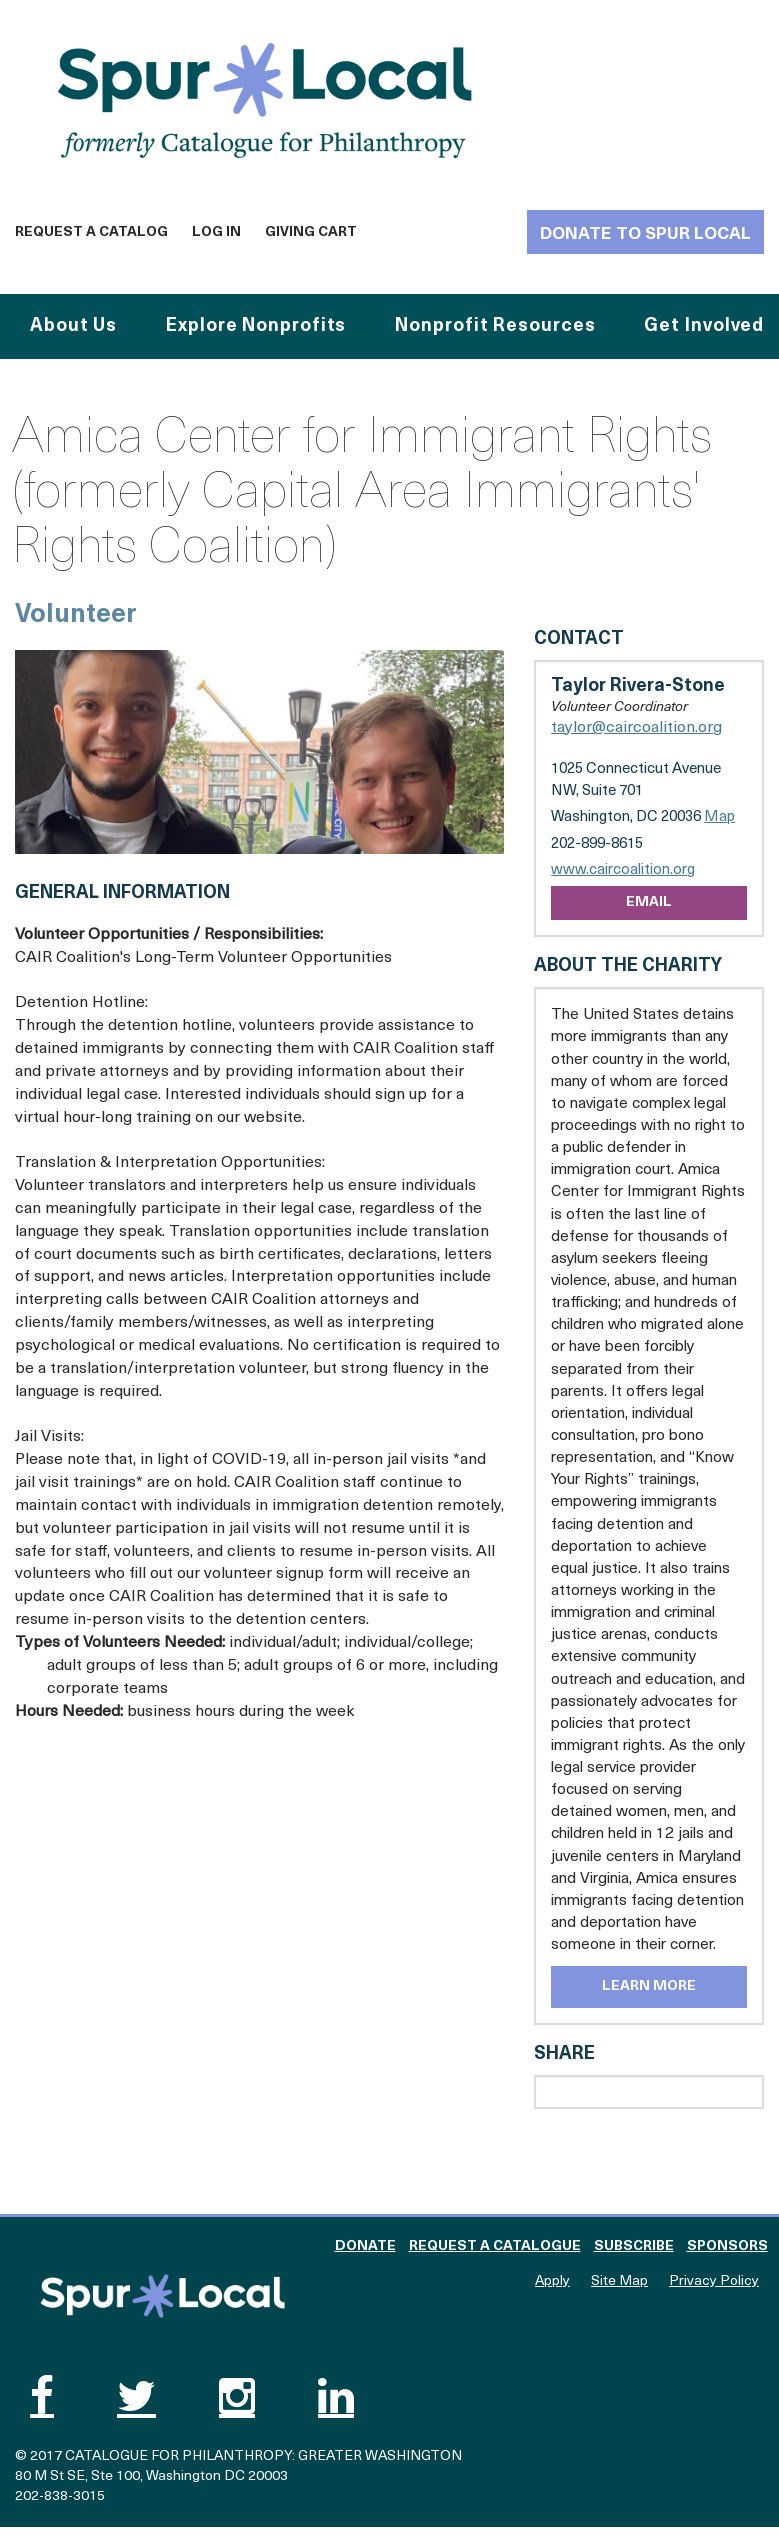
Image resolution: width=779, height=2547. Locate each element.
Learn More (649, 1986)
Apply (552, 2281)
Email (649, 902)
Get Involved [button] (704, 326)
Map (719, 817)
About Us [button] (73, 326)
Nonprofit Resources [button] (495, 326)
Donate (365, 2246)
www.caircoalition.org (623, 870)
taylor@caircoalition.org (636, 728)
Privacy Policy (714, 2281)
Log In (216, 232)
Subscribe (634, 2246)
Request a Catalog (91, 232)
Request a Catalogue (495, 2246)
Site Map (619, 2281)
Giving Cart (311, 232)
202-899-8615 (597, 844)
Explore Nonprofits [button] (256, 326)
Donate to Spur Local (645, 234)
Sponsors (727, 2246)
